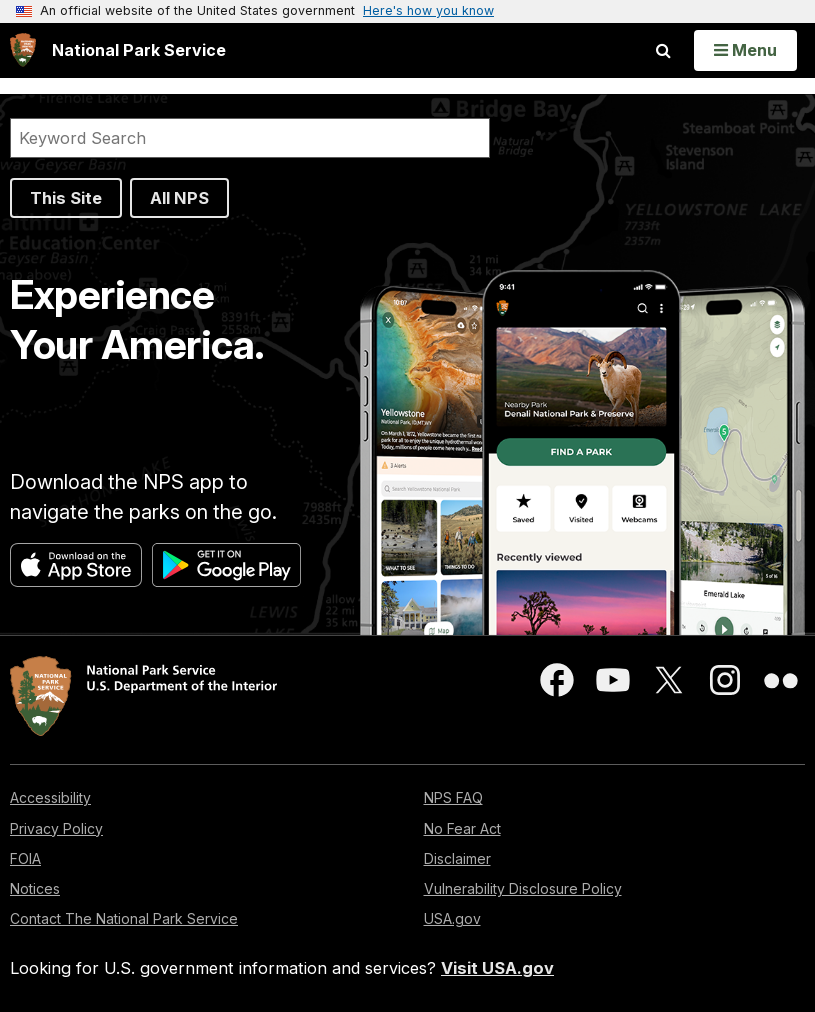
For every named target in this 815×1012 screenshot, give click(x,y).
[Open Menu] (745, 50)
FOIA (25, 858)
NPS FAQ (453, 797)
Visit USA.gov (497, 968)
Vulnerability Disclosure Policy (523, 888)
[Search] (250, 138)
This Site (66, 198)
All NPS (179, 198)
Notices (35, 888)
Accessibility (50, 797)
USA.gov (452, 918)
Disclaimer (457, 858)
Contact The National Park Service (124, 918)
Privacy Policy (56, 828)
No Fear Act (462, 828)
